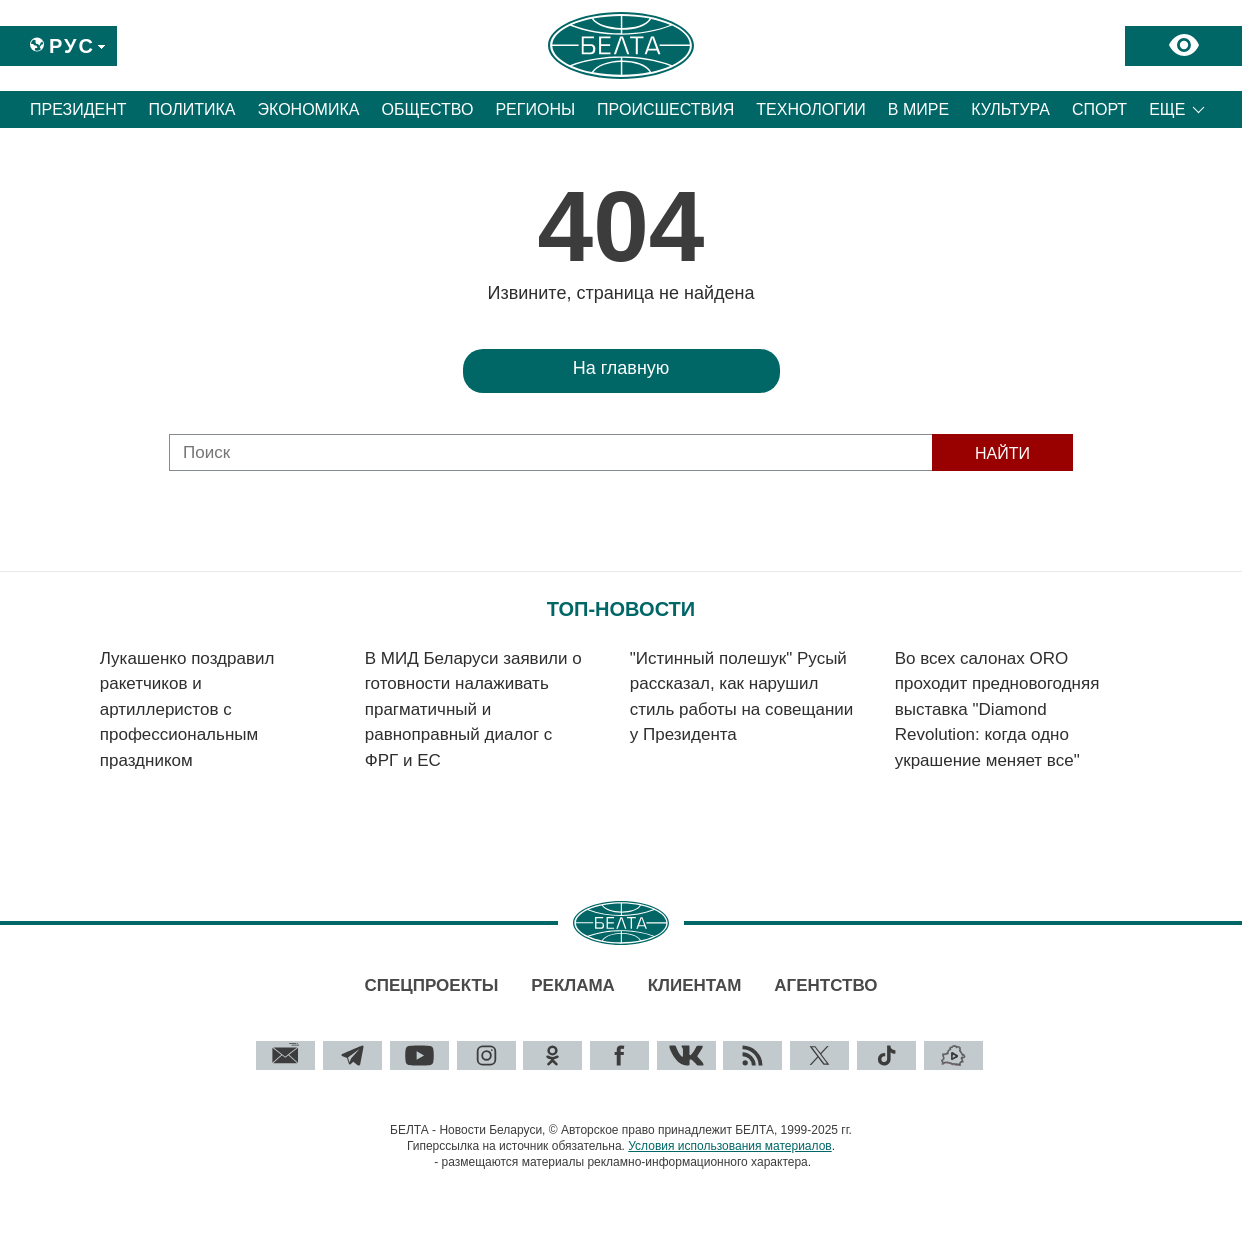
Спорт (1099, 109)
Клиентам (695, 985)
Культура (1010, 109)
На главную (621, 368)
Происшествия (665, 109)
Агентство (825, 985)
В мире (918, 109)
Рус (72, 46)
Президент (78, 109)
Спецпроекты (431, 985)
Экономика (309, 109)
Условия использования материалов (729, 1146)
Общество (427, 109)
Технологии (811, 109)
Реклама (573, 985)
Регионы (535, 109)
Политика (192, 109)
